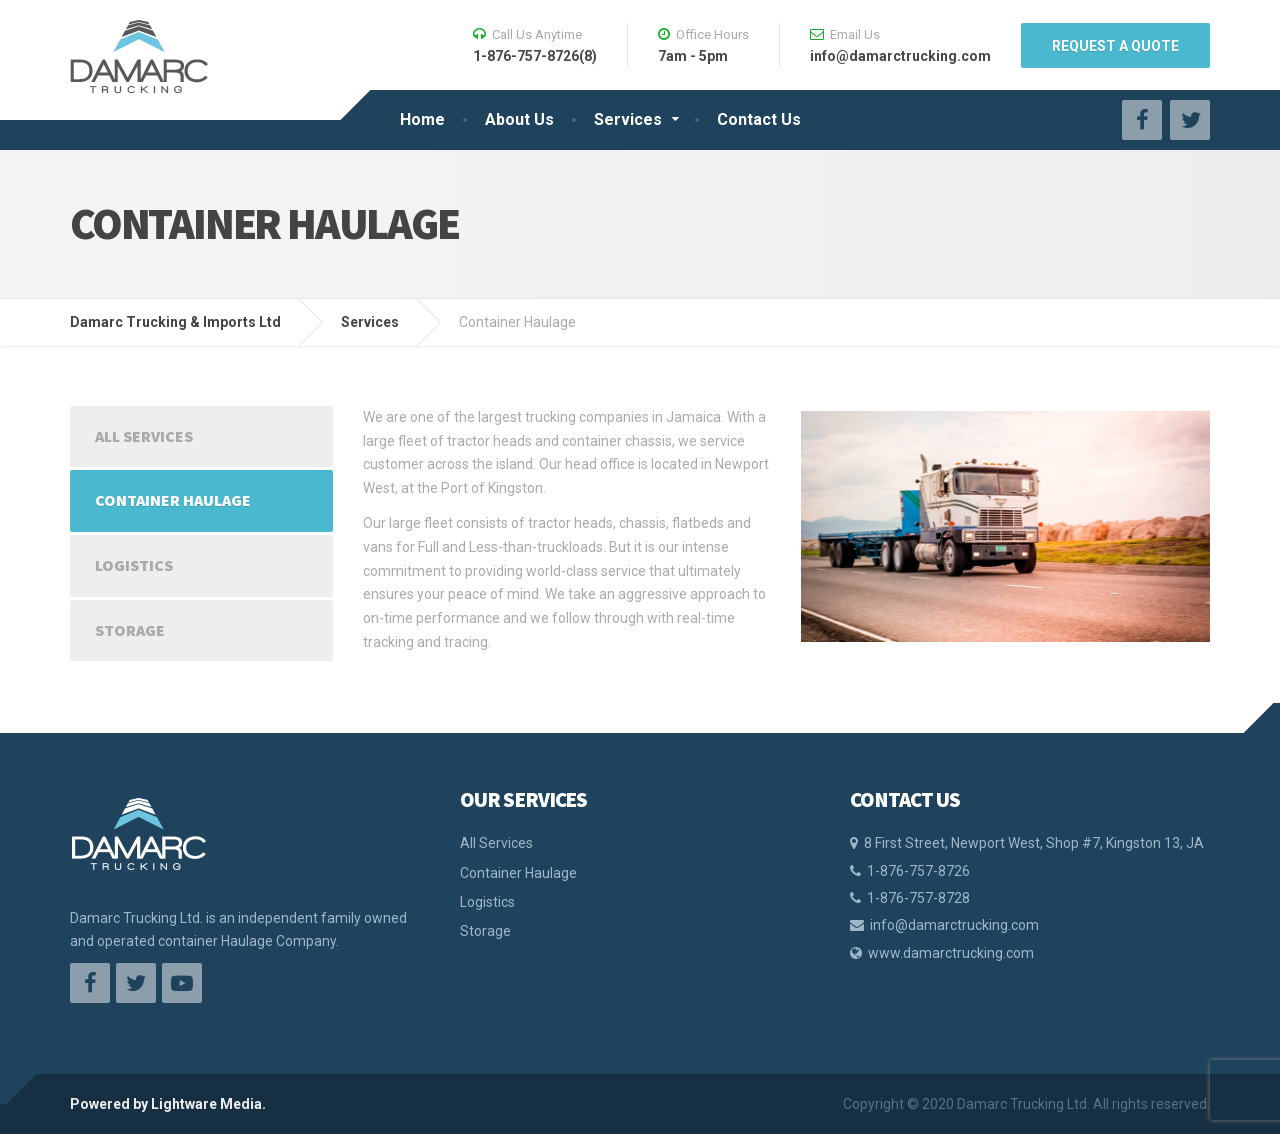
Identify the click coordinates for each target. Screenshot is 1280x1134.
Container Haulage (173, 500)
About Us (519, 119)
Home (422, 119)
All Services (144, 436)
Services (628, 119)
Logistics (134, 565)
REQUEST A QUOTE (1115, 46)
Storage (130, 630)
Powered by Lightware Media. (168, 1104)
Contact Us (759, 119)
